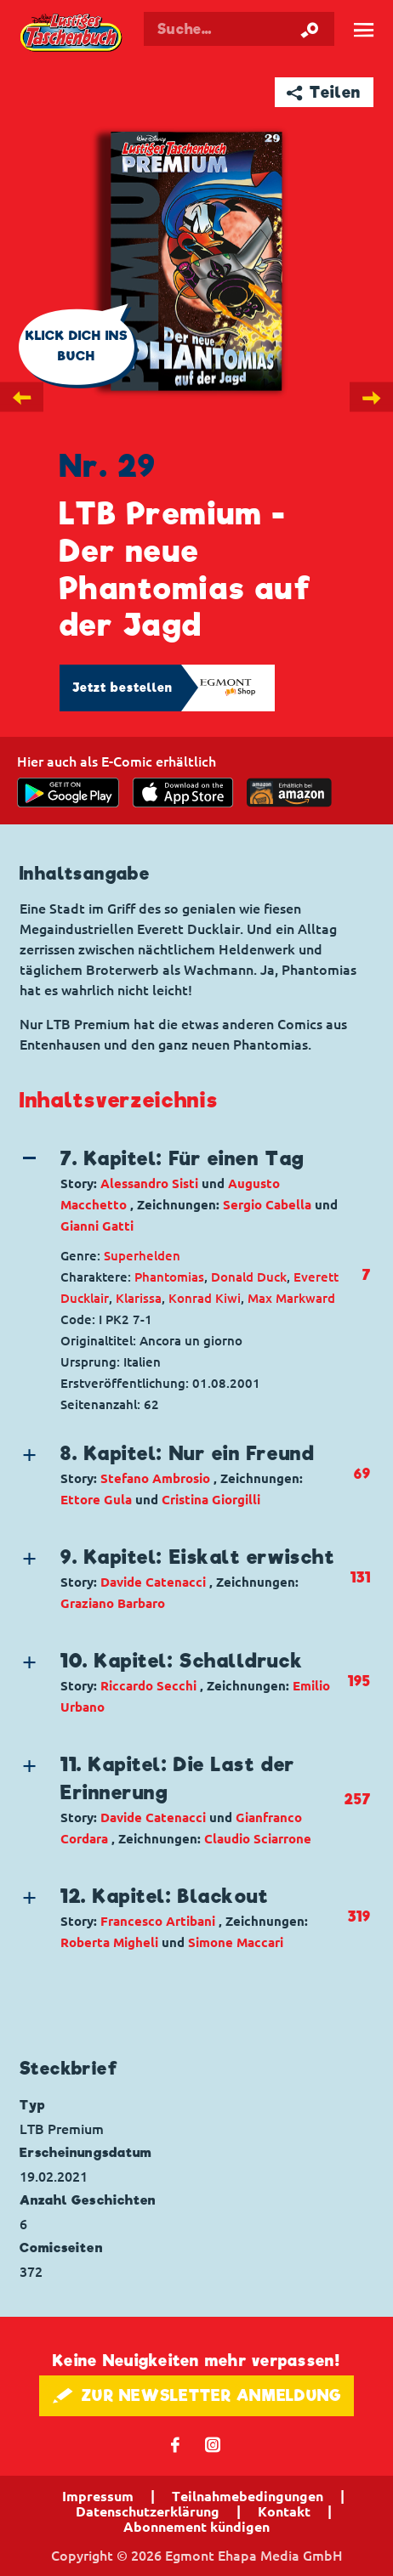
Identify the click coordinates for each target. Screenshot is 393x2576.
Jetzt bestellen (122, 687)
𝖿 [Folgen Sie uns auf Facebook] (175, 2444)
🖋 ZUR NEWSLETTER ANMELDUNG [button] (197, 2395)
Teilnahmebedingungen (247, 2496)
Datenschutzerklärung (147, 2511)
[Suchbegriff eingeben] (238, 29)
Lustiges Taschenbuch (72, 33)
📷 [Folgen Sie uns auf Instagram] (213, 2444)
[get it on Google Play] (68, 792)
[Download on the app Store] (183, 792)
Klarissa (139, 1298)
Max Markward (291, 1298)
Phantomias (169, 1277)
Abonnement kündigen (196, 2526)
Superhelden (142, 1255)
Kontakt (284, 2511)
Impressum (98, 2496)
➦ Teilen (324, 92)
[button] (181, 1190)
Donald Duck (249, 1277)
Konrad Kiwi (204, 1298)
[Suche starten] (309, 29)
